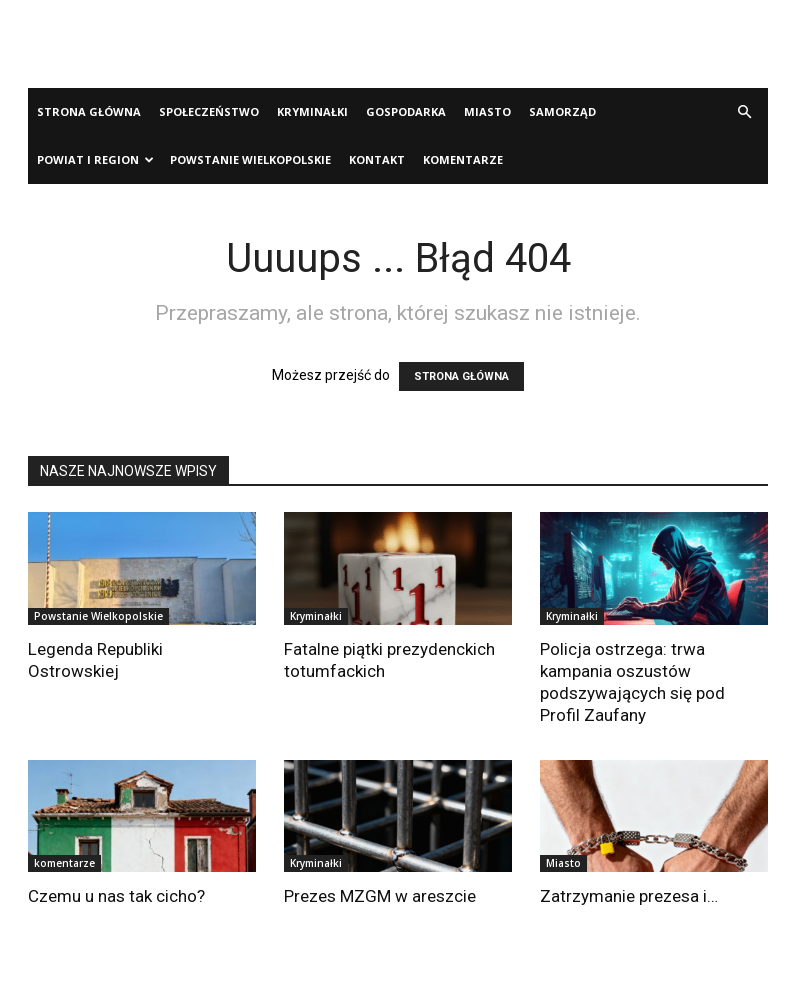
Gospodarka (406, 111)
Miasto (487, 111)
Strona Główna (89, 111)
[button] (744, 112)
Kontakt (377, 159)
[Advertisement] (398, 44)
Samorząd (562, 111)
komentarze (463, 159)
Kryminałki (312, 111)
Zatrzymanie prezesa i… (629, 896)
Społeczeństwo (209, 111)
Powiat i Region (95, 159)
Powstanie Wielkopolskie (250, 159)
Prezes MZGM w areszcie (380, 896)
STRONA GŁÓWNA (461, 376)
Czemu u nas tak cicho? (116, 896)
